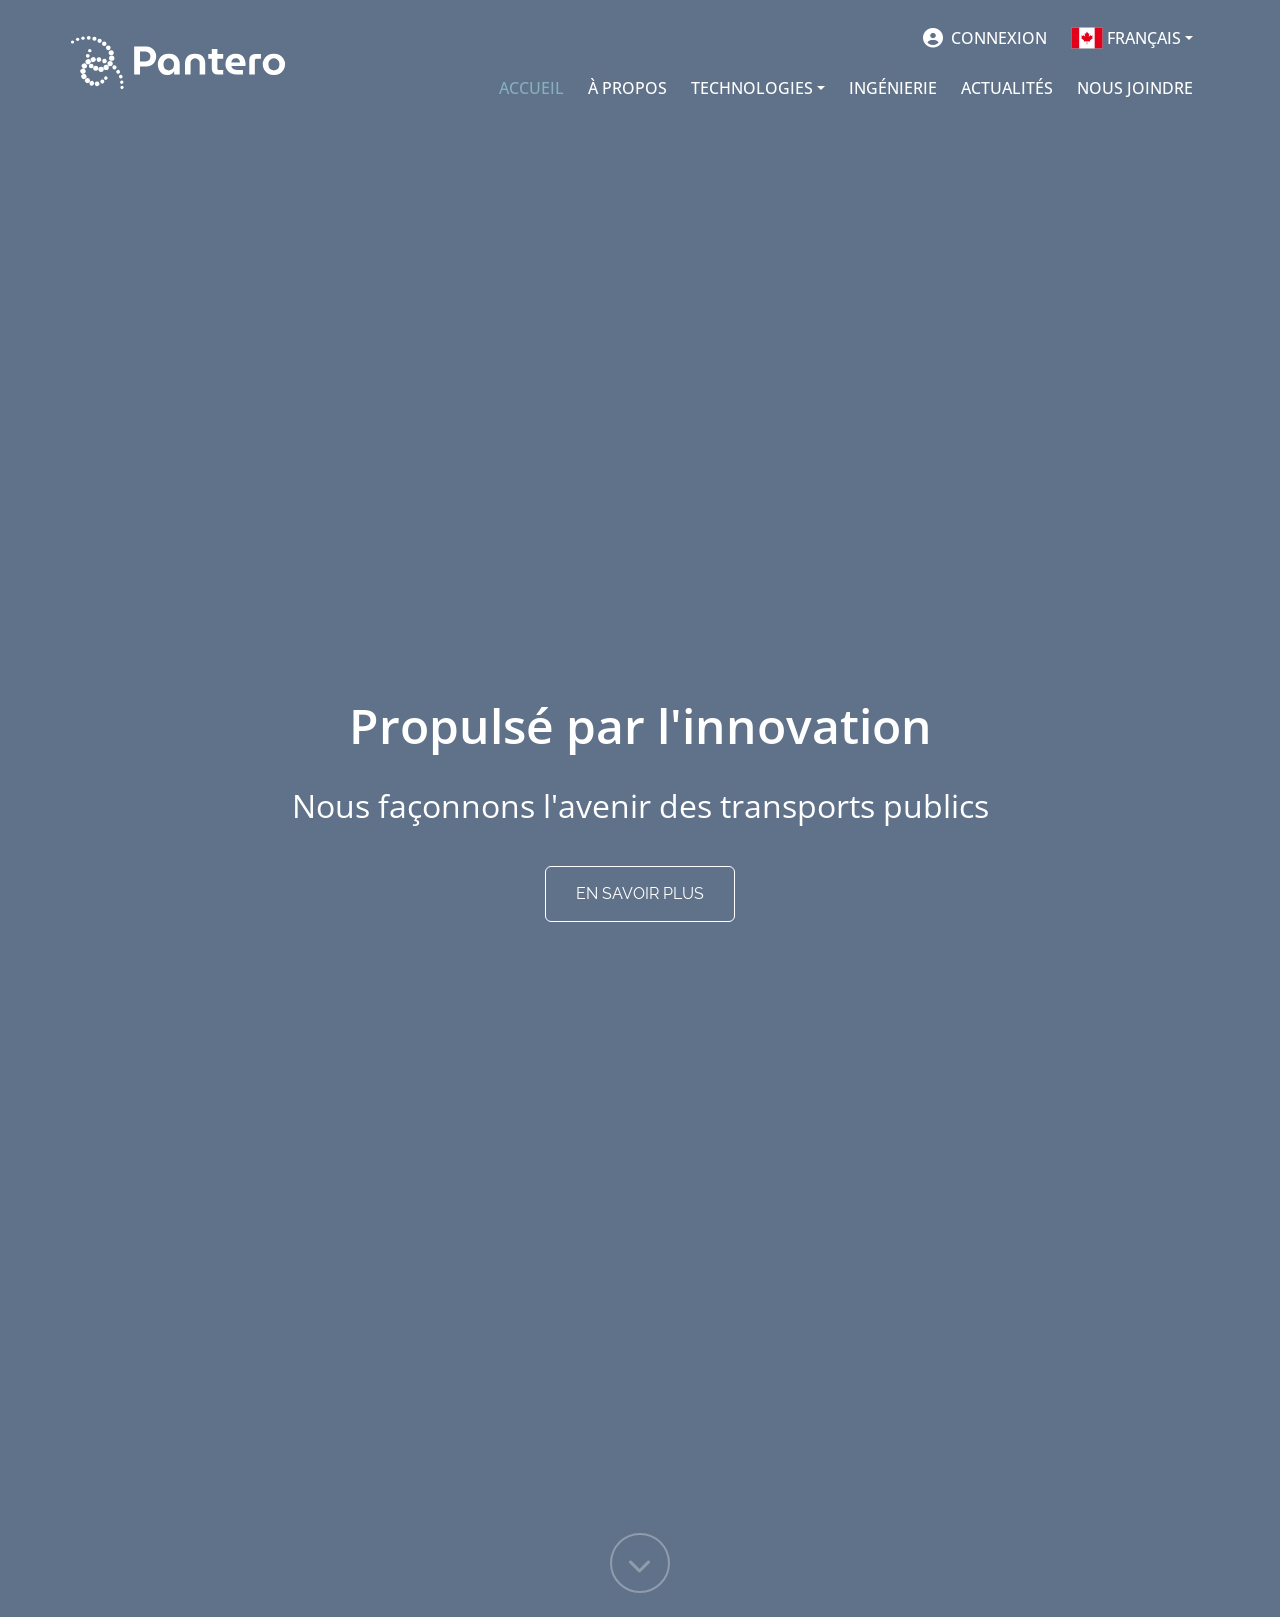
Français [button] (1126, 38)
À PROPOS (627, 88)
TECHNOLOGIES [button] (752, 88)
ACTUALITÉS (1007, 88)
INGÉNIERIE (893, 88)
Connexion (997, 38)
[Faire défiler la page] (640, 1563)
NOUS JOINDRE (1135, 88)
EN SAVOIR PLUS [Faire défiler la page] (640, 893)
